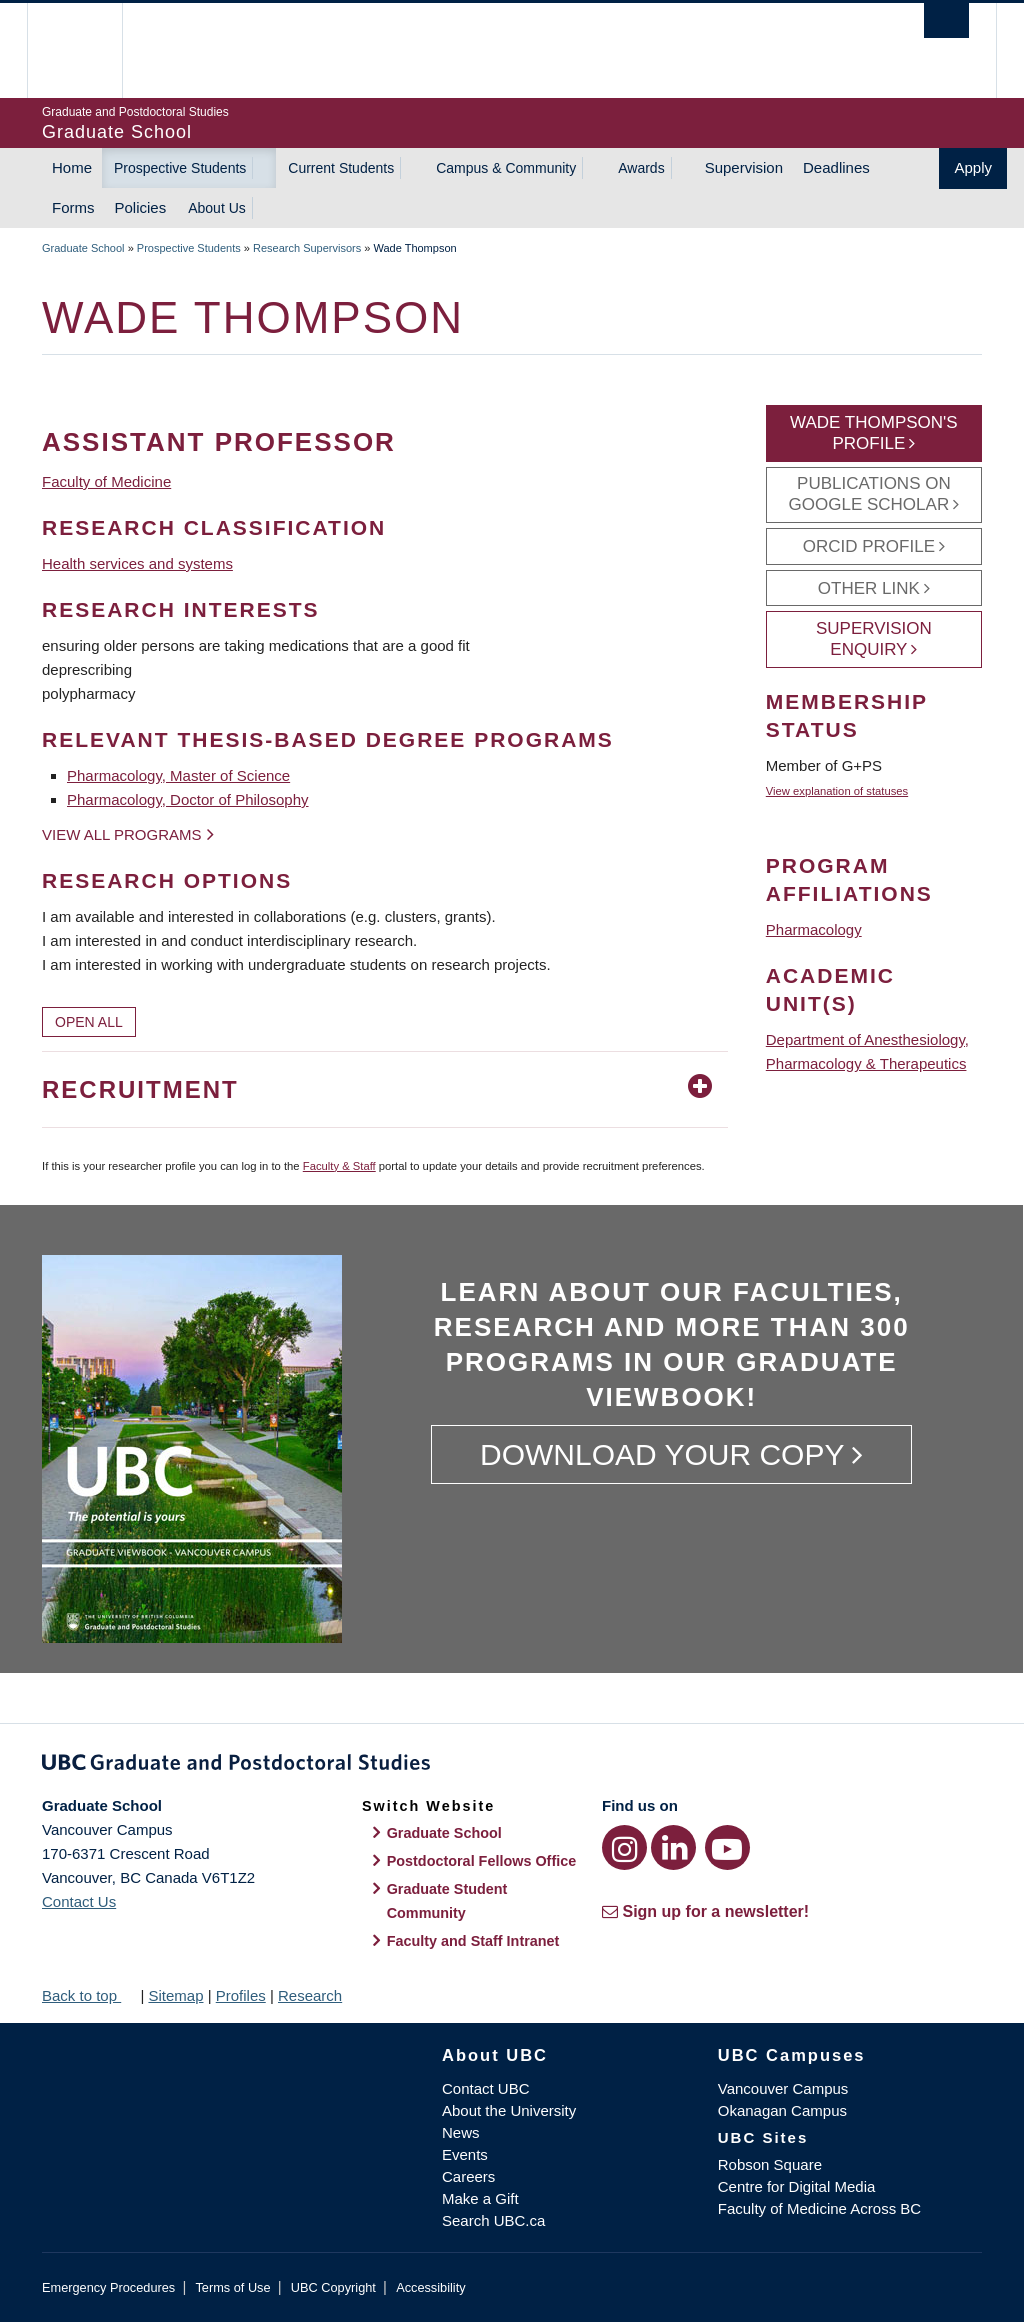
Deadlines (836, 167)
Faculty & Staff (339, 1166)
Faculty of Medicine (106, 481)
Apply (973, 167)
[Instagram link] (624, 1847)
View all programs (122, 834)
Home (72, 167)
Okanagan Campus (782, 2110)
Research (310, 1995)
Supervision (744, 167)
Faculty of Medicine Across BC (819, 2208)
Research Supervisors (307, 248)
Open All (89, 1022)
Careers (468, 2176)
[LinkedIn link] (673, 1847)
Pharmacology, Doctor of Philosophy (188, 799)
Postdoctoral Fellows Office (482, 1861)
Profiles (241, 1995)
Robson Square (770, 2164)
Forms (73, 207)
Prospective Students (180, 168)
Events (465, 2154)
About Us (217, 208)
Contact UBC (486, 2088)
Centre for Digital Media (797, 2186)
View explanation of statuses (837, 791)
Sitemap (175, 1995)
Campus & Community (506, 168)
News (461, 2132)
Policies (141, 207)
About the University (509, 2110)
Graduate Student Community (447, 1901)
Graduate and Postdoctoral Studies (512, 1766)
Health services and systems (137, 563)
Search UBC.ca (493, 2220)
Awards (641, 168)
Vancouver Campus (783, 2088)
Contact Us (79, 1901)
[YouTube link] (727, 1847)
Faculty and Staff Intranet (473, 1941)
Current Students (341, 168)
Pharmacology (814, 929)
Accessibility (430, 2287)
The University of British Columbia (89, 50)
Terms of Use (232, 2287)
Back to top (89, 1995)
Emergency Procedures (108, 2287)
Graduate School (83, 248)
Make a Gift (480, 2198)
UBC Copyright (333, 2287)
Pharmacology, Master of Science (178, 775)
